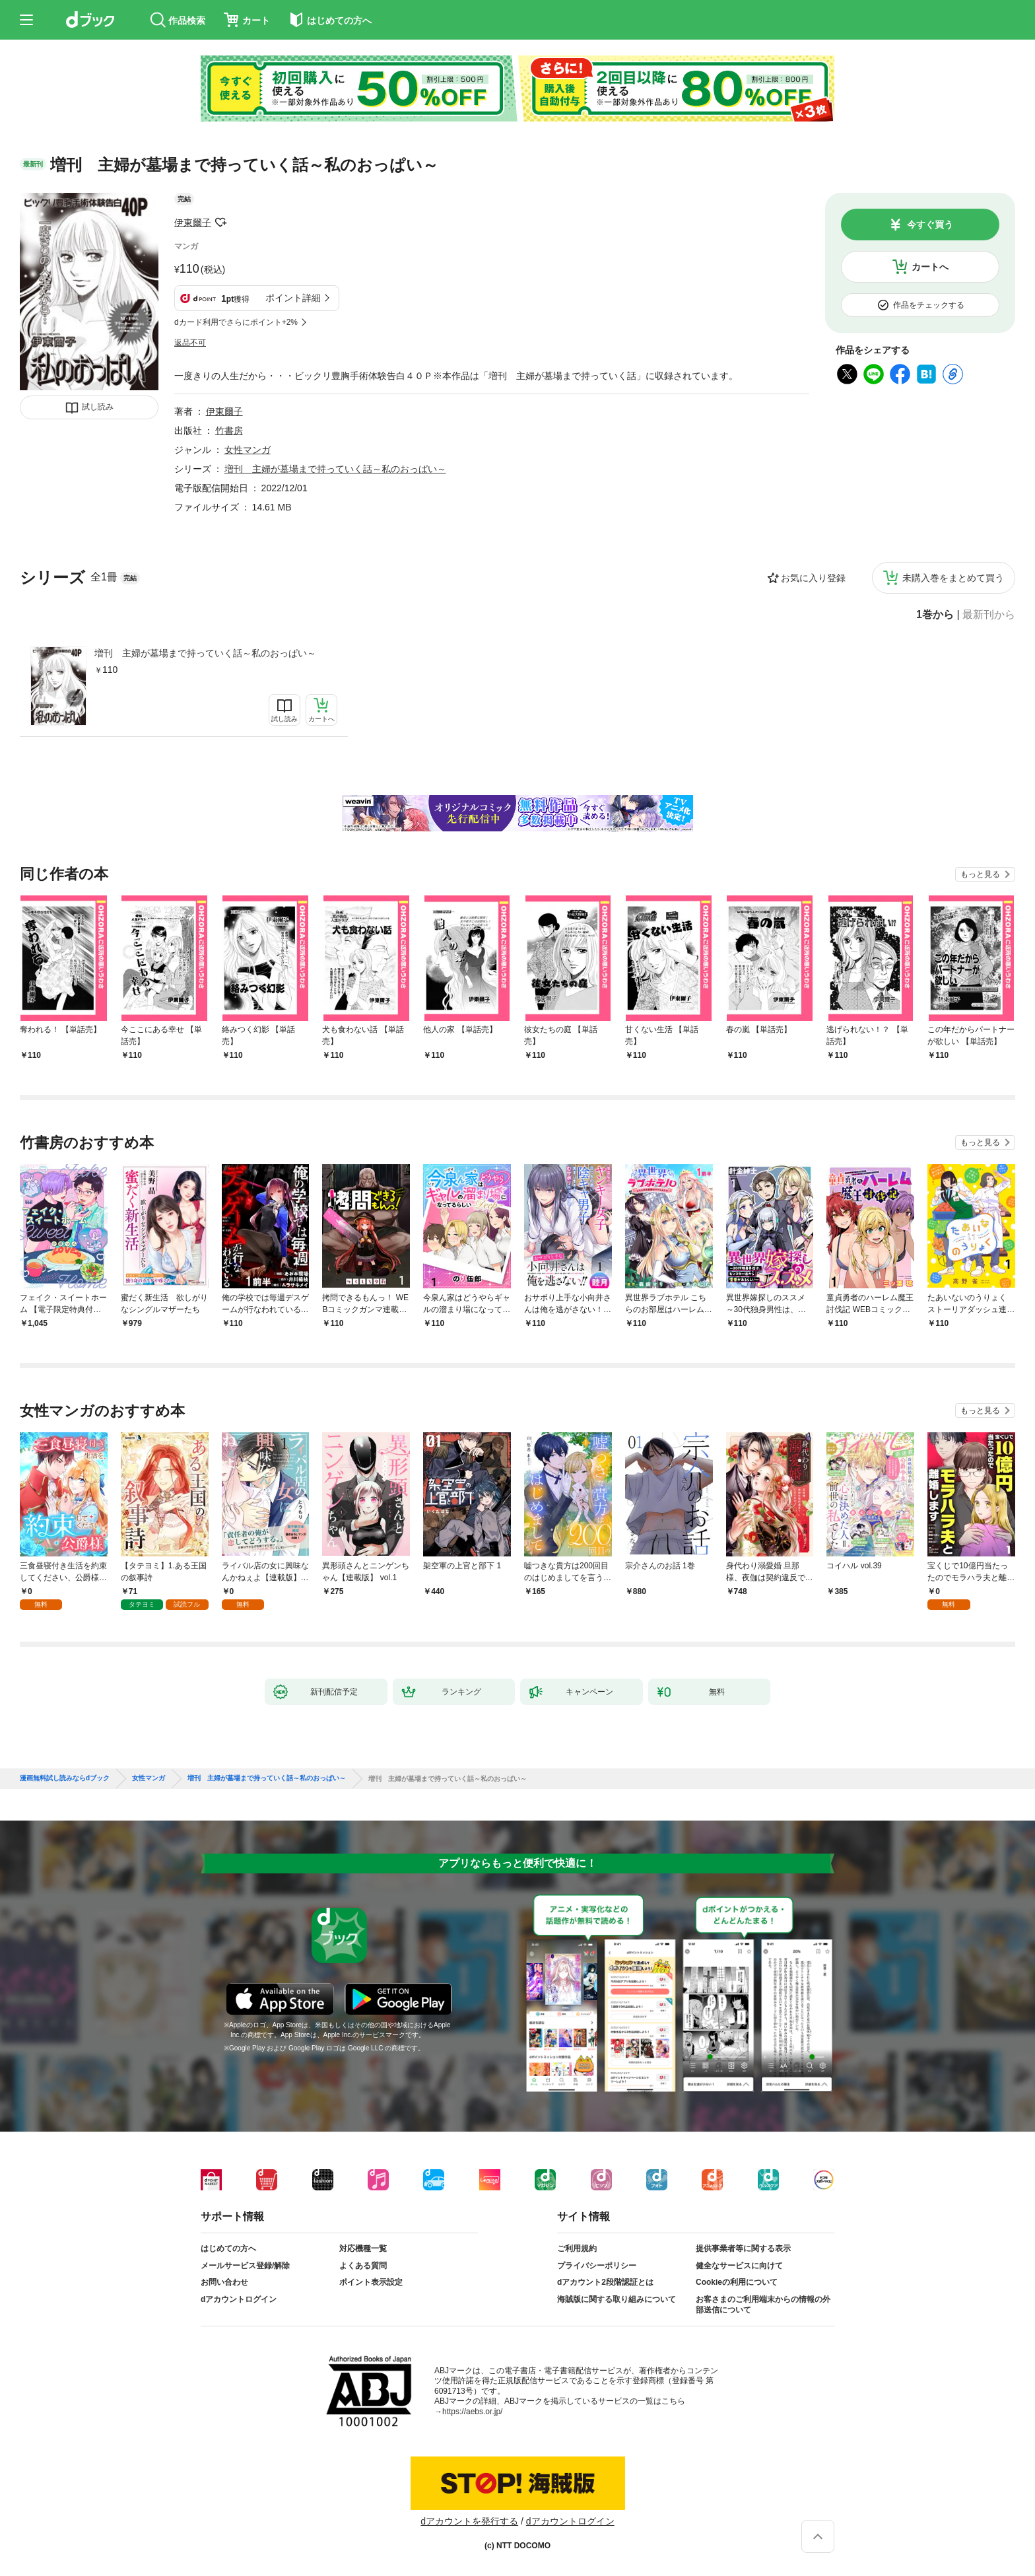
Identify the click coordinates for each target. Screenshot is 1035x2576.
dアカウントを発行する (469, 2521)
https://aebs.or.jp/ (472, 2411)
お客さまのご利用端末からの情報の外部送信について (763, 2305)
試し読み (98, 406)
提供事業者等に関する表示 (743, 2248)
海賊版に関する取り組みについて (616, 2299)
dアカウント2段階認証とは (605, 2282)
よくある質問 (363, 2265)
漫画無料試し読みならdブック (65, 1778)
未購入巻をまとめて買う (953, 578)
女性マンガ (247, 449)
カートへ (930, 266)
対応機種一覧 (363, 2248)
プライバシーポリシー (596, 2265)
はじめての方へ (228, 2248)
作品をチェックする (928, 305)
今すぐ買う (930, 224)
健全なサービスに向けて (739, 2265)
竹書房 (229, 430)
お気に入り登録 (813, 578)
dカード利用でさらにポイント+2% (236, 322)
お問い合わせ (224, 2282)
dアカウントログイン (239, 2299)
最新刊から (988, 614)
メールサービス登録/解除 (245, 2265)
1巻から (935, 614)
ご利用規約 (577, 2248)
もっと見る (980, 874)
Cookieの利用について (737, 2282)
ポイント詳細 (293, 298)
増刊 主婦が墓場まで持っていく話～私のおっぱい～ (205, 653)
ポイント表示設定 (371, 2282)
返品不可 (190, 342)
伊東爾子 (192, 222)
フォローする (220, 222)
